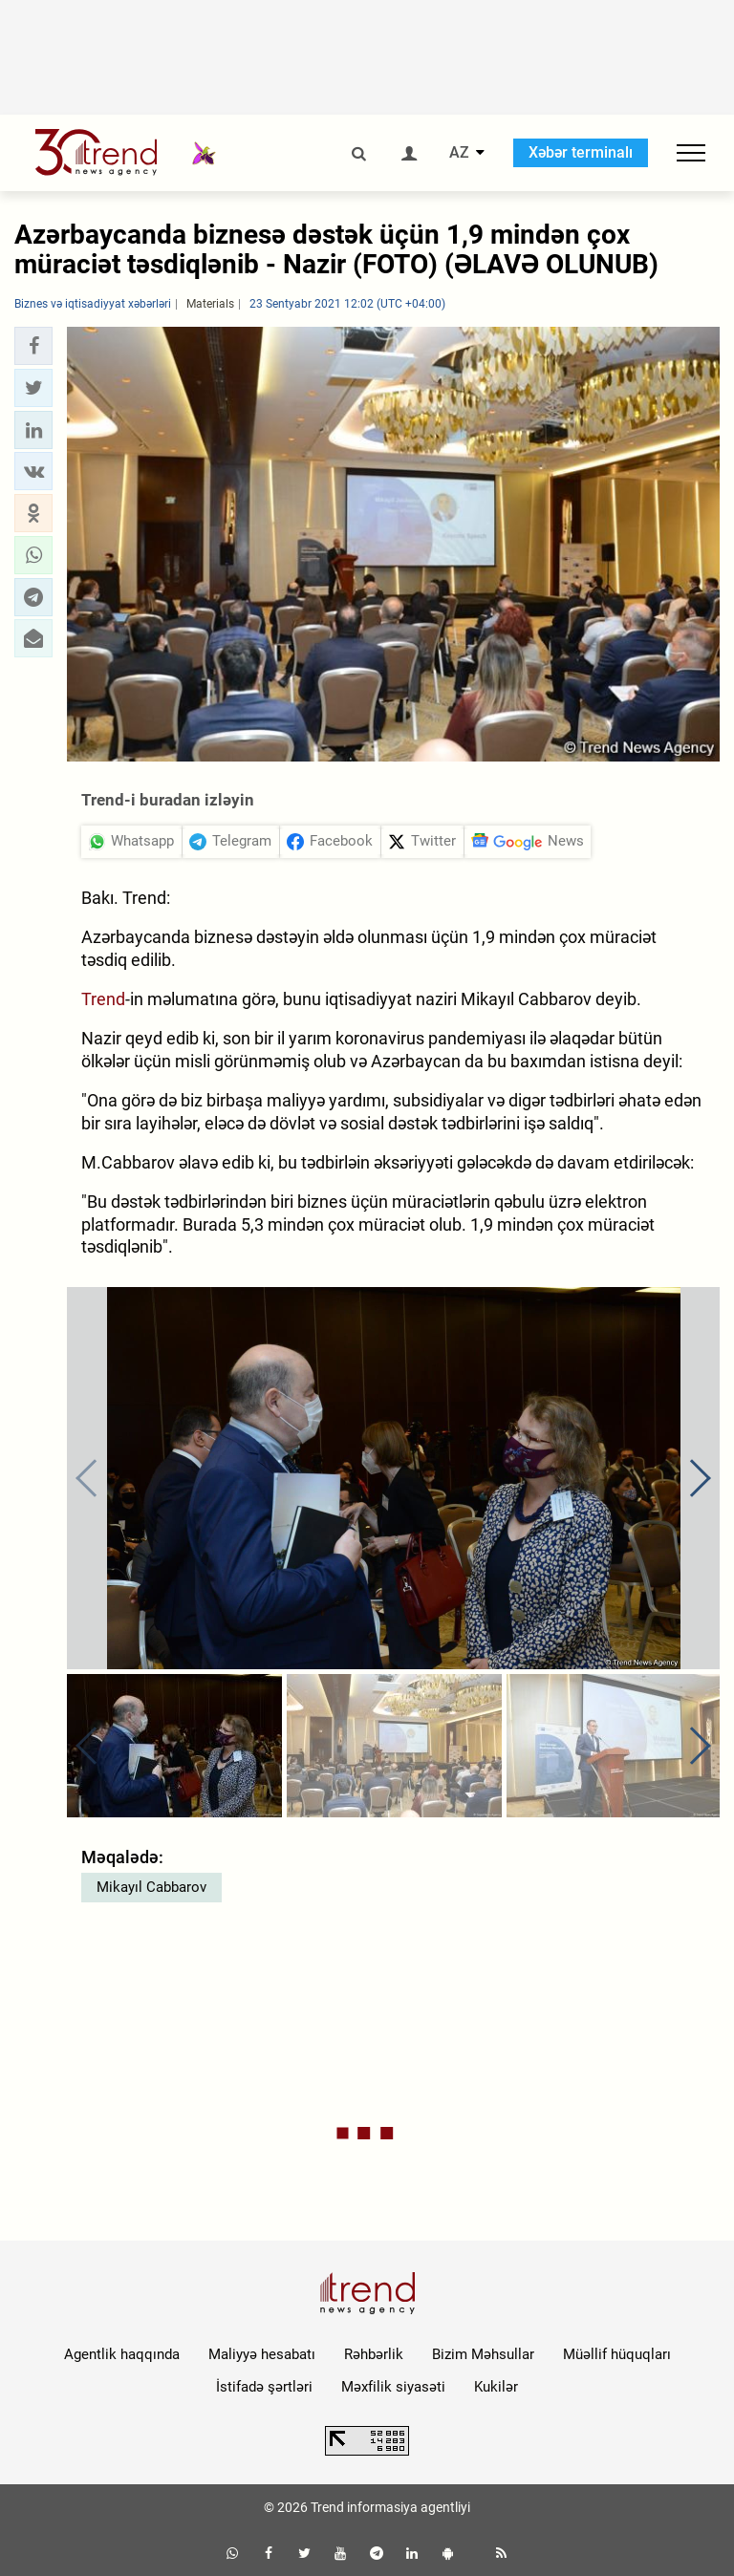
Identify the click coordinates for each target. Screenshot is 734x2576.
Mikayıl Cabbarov (151, 1887)
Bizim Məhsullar (483, 2354)
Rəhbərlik (373, 2354)
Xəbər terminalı (581, 152)
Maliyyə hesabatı (261, 2354)
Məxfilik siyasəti (393, 2386)
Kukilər (496, 2386)
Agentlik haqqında (122, 2354)
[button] (33, 345)
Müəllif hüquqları (617, 2354)
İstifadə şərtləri (264, 2386)
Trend (103, 999)
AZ (459, 153)
